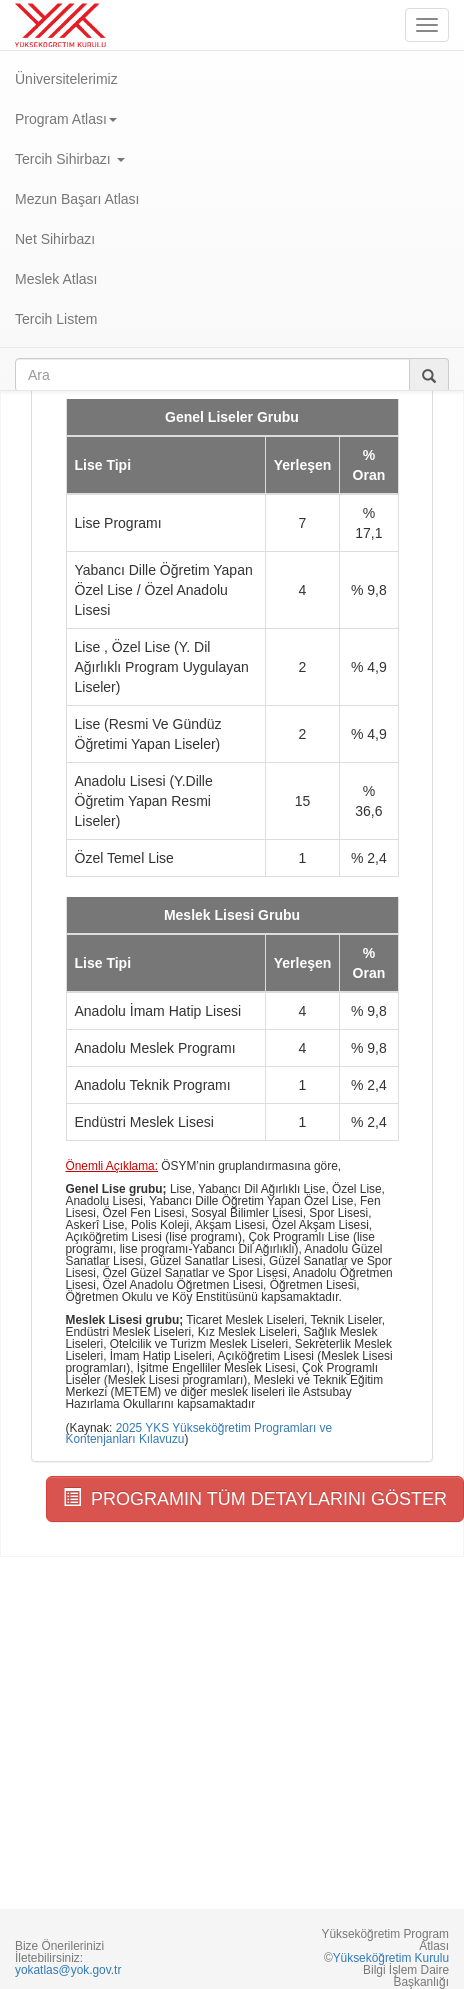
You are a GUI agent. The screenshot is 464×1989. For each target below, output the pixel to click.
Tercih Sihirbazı (70, 159)
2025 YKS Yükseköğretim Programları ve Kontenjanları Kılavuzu (199, 1434)
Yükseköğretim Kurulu (391, 1958)
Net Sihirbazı (55, 239)
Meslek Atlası (56, 279)
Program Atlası (66, 119)
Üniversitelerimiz (66, 79)
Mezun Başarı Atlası (77, 199)
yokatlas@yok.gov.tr (68, 1970)
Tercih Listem (56, 319)
